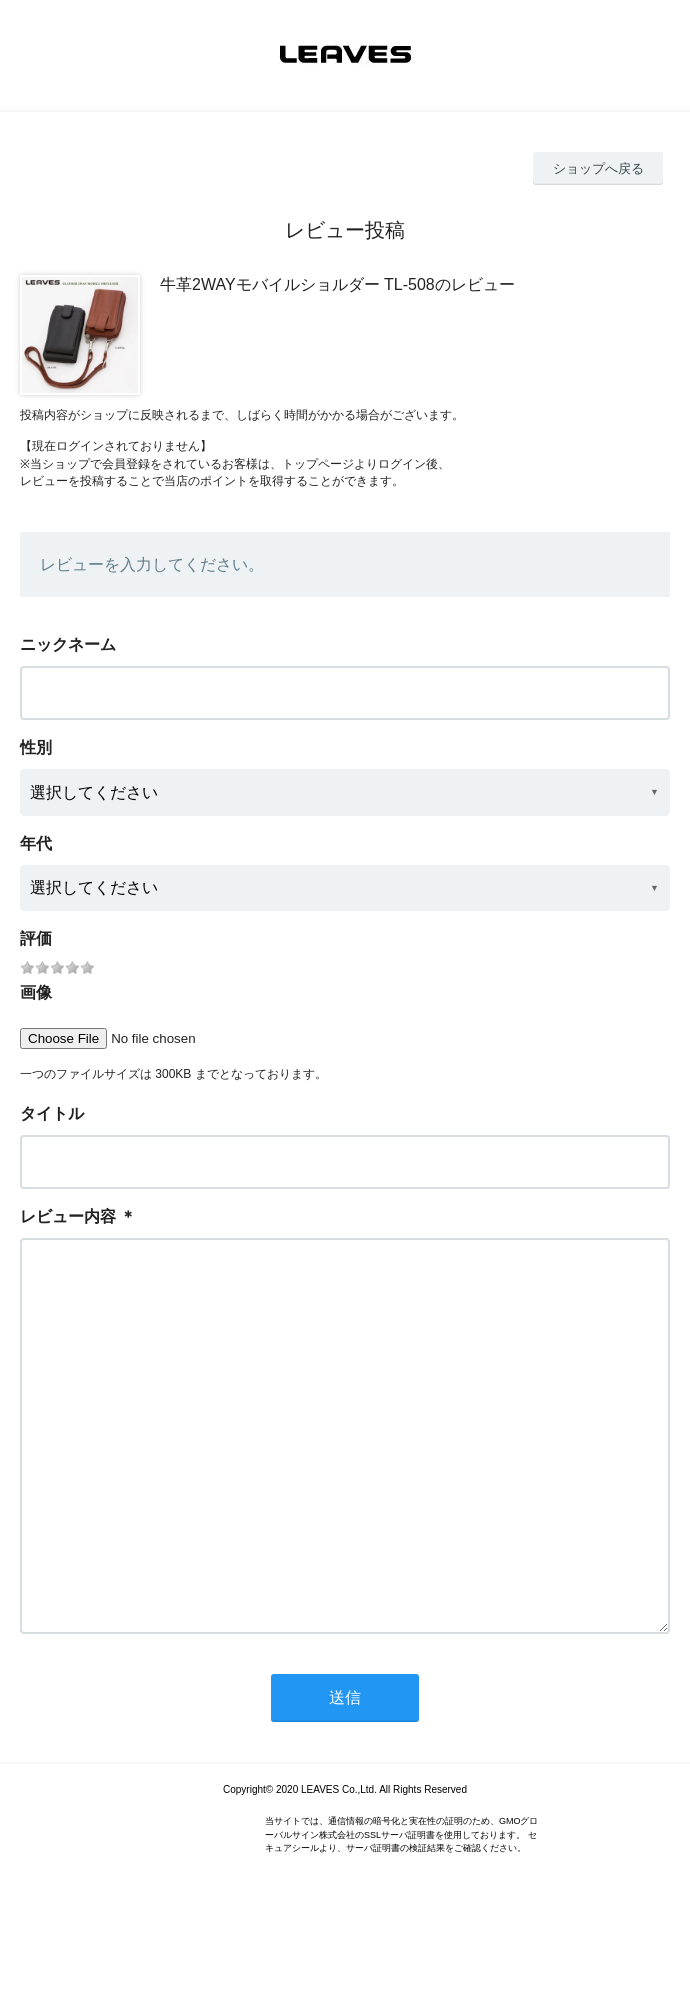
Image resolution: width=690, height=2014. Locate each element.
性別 (36, 747)
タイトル (52, 1113)
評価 (36, 938)
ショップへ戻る (598, 168)
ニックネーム (68, 644)
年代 (36, 843)
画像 (36, 992)
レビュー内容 (68, 1216)
